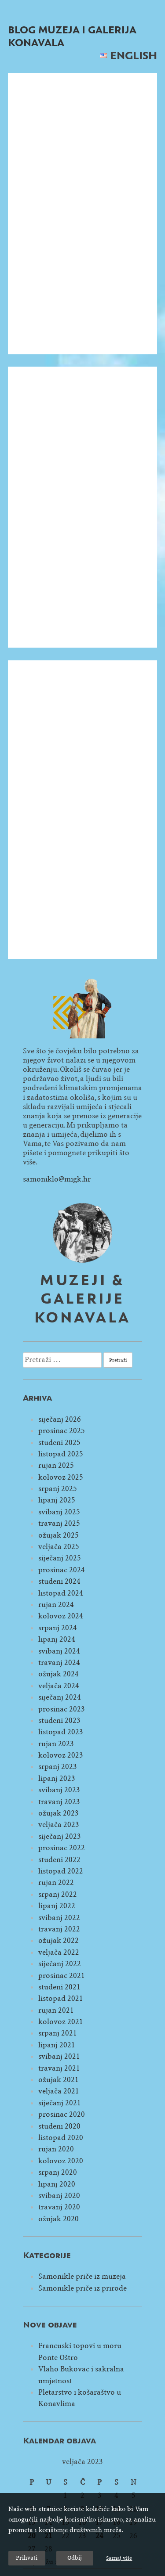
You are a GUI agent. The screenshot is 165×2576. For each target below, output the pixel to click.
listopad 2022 (60, 1871)
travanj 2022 (59, 1929)
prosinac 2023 (61, 1709)
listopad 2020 (60, 2137)
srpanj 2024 (57, 1627)
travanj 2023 (59, 1801)
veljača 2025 (58, 1546)
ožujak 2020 (58, 2218)
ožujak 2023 (58, 1813)
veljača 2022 (58, 1952)
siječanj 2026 (59, 1419)
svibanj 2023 (59, 1789)
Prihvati (26, 2558)
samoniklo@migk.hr (57, 1179)
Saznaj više (119, 2558)
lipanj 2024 (56, 1639)
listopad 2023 (60, 1732)
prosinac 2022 (61, 1847)
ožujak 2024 (58, 1674)
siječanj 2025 (59, 1558)
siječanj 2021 (59, 2103)
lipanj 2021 (56, 2045)
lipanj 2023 (56, 1778)
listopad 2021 (60, 1998)
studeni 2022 (59, 1859)
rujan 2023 (56, 1743)
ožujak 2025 (58, 1535)
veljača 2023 (58, 1824)
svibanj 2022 (59, 1917)
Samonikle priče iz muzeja (82, 2276)
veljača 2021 (58, 2091)
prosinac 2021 (61, 1975)
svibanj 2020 (59, 2195)
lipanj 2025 (56, 1500)
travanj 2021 (59, 2068)
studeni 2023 (59, 1720)
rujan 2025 (56, 1465)
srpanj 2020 (57, 2172)
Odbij (74, 2558)
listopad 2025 (60, 1454)
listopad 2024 (60, 1593)
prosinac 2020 (61, 2114)
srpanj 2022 (57, 1894)
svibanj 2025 (59, 1512)
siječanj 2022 (59, 1963)
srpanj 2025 (57, 1488)
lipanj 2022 (56, 1905)
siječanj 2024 (59, 1697)
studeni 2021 (59, 1987)
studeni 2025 (59, 1442)
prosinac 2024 (61, 1569)
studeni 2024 (59, 1581)
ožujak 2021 (58, 2079)
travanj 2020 (59, 2207)
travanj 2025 (59, 1523)
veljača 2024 (58, 1685)
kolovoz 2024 (60, 1616)
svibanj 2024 (59, 1651)
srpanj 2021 (57, 2033)
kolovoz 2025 (60, 1477)
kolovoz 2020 (60, 2160)
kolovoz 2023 (60, 1755)
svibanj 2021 (59, 2056)
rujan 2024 (56, 1604)
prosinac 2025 (61, 1430)
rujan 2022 (56, 1882)
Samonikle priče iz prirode (82, 2288)
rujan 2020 (56, 2149)
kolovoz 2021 (60, 2021)
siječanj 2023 (59, 1836)
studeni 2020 (59, 2126)
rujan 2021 (56, 2010)
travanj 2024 (59, 1662)
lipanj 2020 (56, 2184)
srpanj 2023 (57, 1766)
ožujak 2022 (58, 1940)
